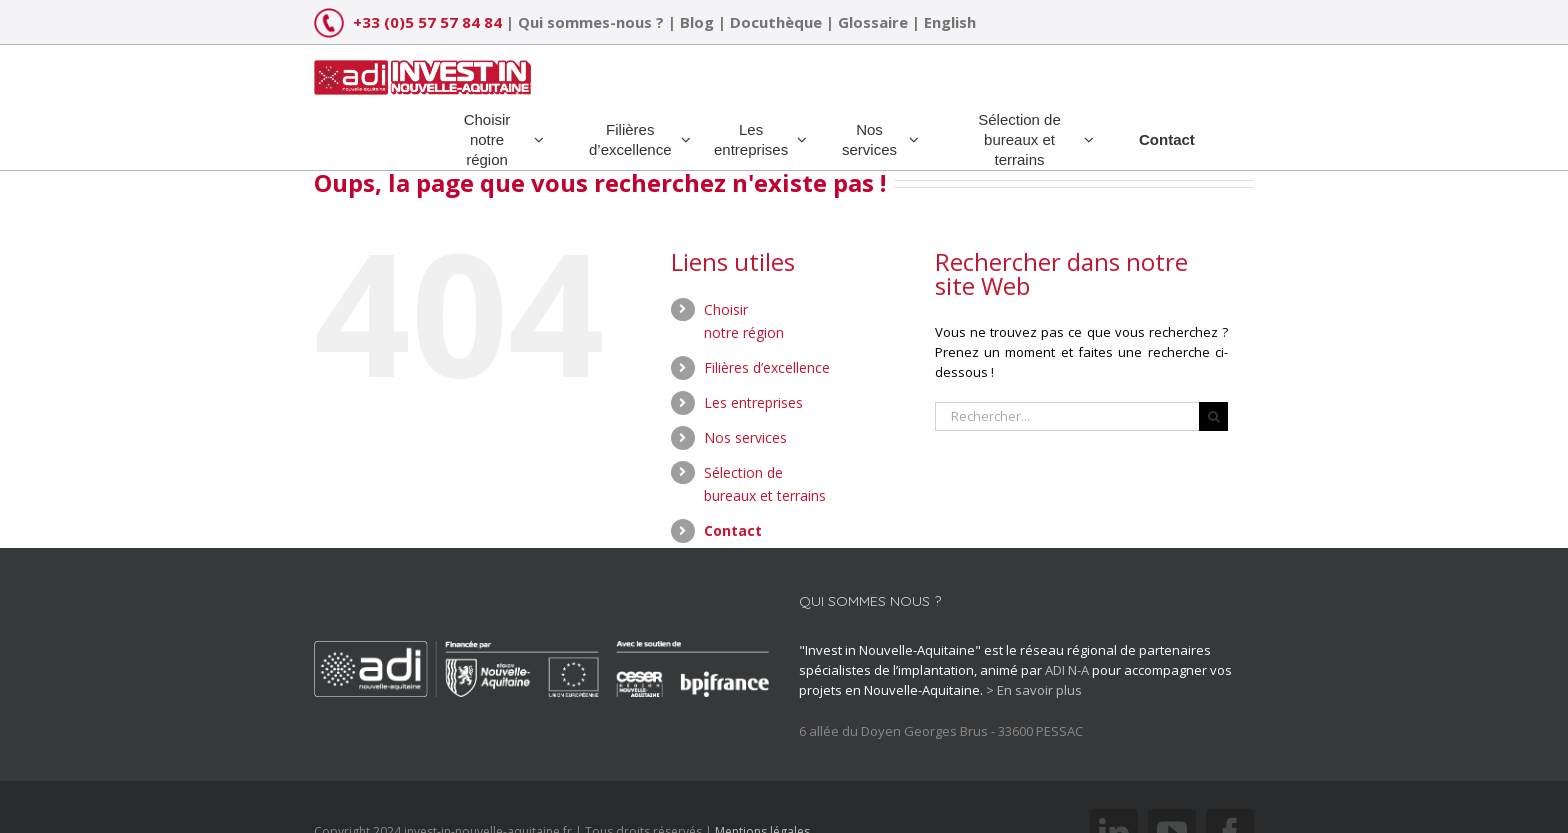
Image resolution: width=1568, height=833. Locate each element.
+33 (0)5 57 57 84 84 (427, 22)
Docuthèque (776, 22)
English (950, 22)
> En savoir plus (1034, 690)
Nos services (745, 437)
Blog (697, 22)
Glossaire (873, 22)
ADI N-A (1067, 670)
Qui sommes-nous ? (591, 22)
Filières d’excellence (767, 367)
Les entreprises (753, 402)
